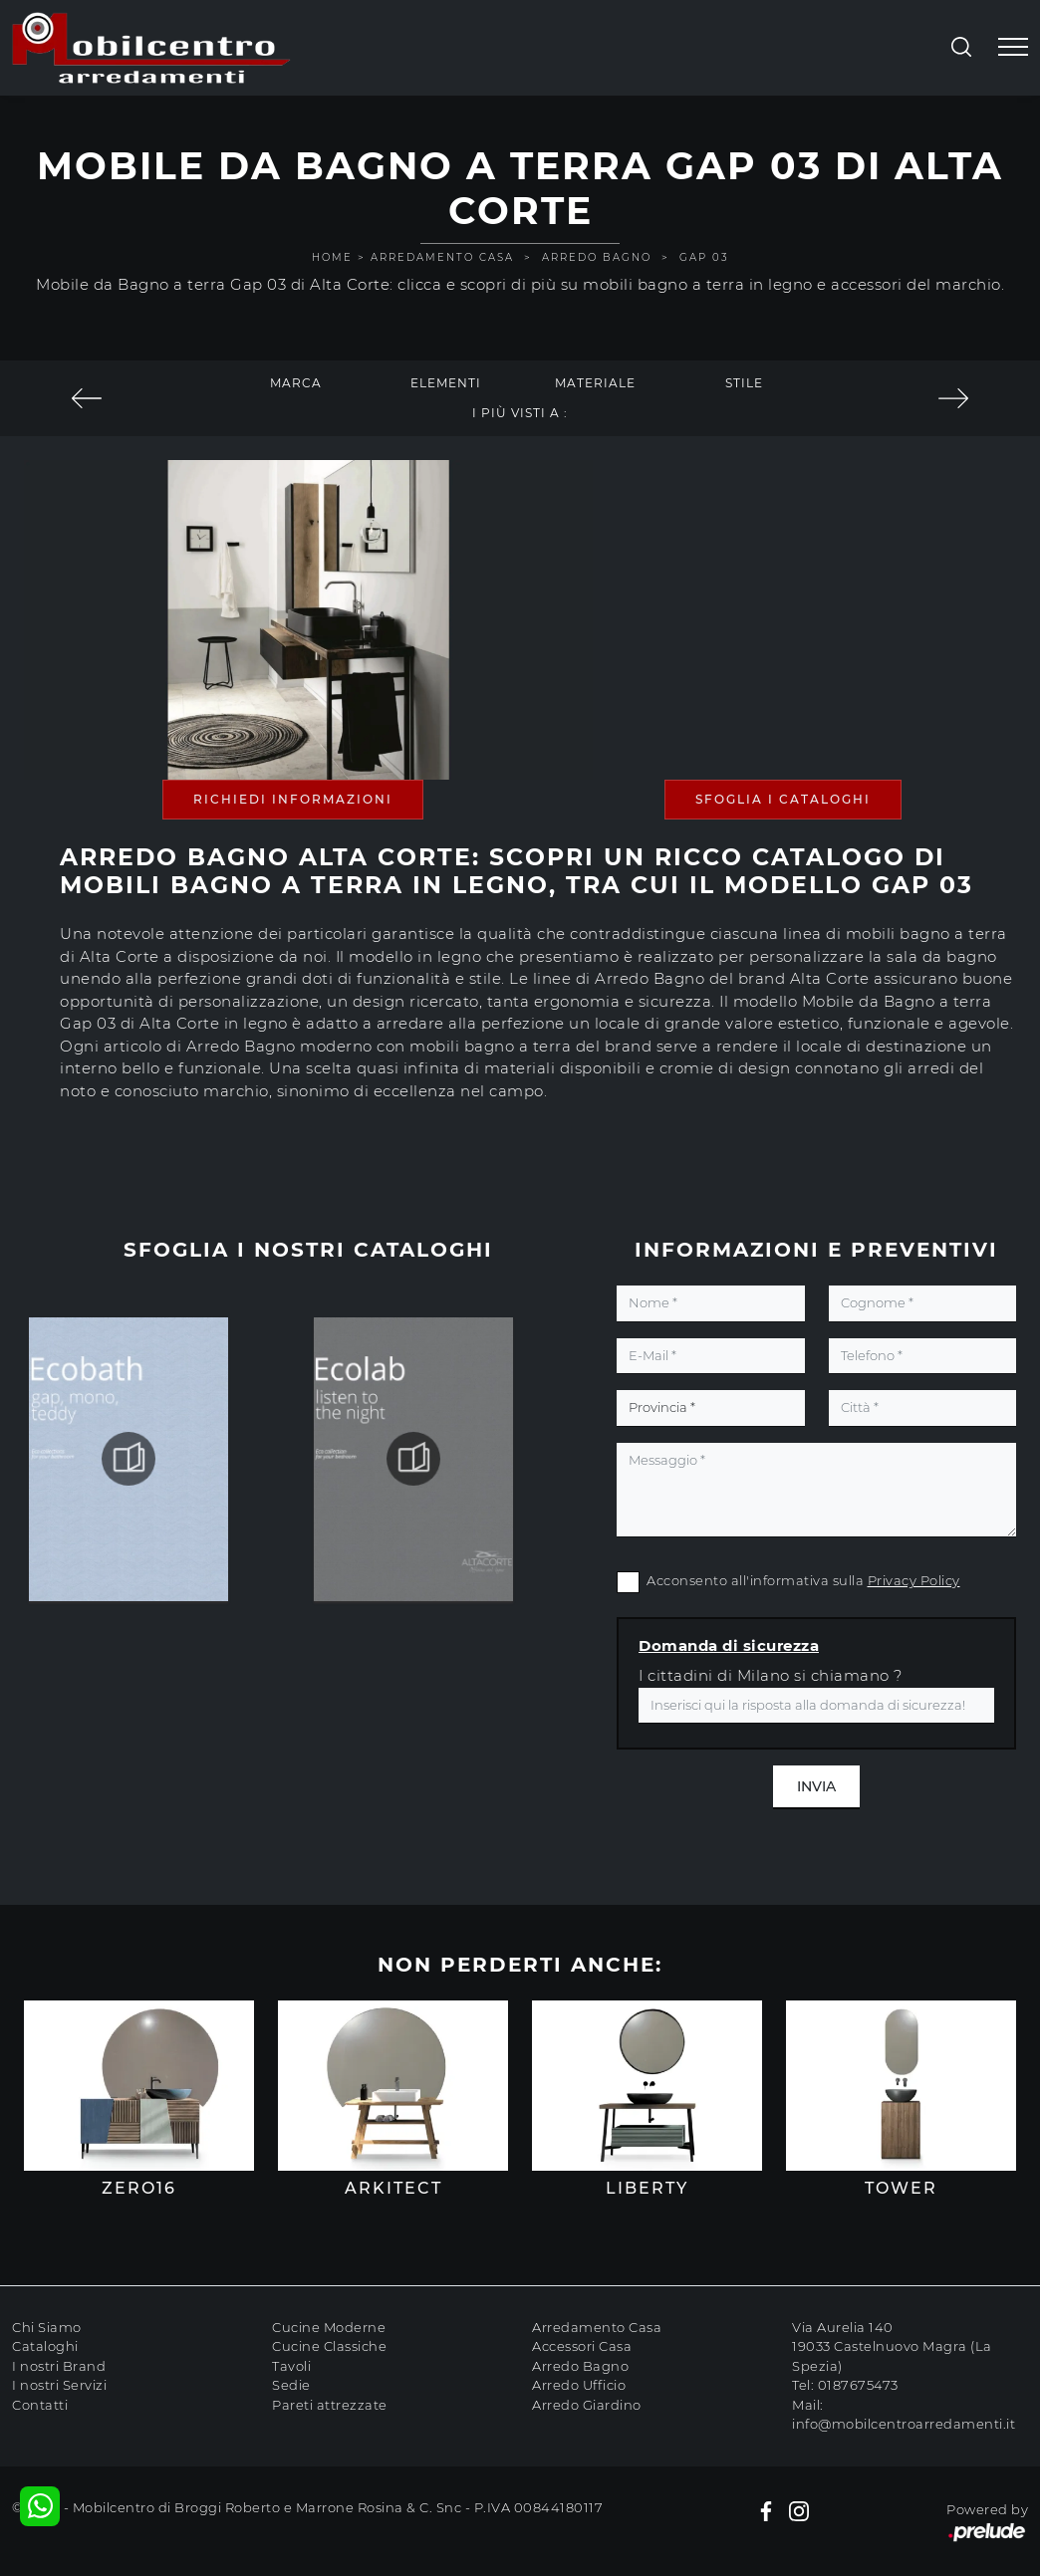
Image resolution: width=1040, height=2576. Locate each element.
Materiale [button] (595, 382)
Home (332, 257)
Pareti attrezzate (330, 2405)
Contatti (40, 2405)
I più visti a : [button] (520, 412)
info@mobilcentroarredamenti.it (903, 2424)
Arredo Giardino (587, 2405)
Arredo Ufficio (579, 2385)
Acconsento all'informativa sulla (803, 1580)
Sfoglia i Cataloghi (783, 799)
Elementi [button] (445, 382)
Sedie (291, 2385)
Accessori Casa (582, 2346)
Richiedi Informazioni (292, 799)
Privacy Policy (914, 1580)
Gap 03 (704, 257)
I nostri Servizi (59, 2385)
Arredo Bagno (596, 257)
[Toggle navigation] (1013, 48)
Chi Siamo (47, 2327)
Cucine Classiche (329, 2346)
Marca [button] (296, 382)
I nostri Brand (59, 2366)
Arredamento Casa (442, 257)
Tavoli (291, 2366)
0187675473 (858, 2385)
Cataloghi (45, 2346)
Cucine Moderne (329, 2327)
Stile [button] (744, 382)
